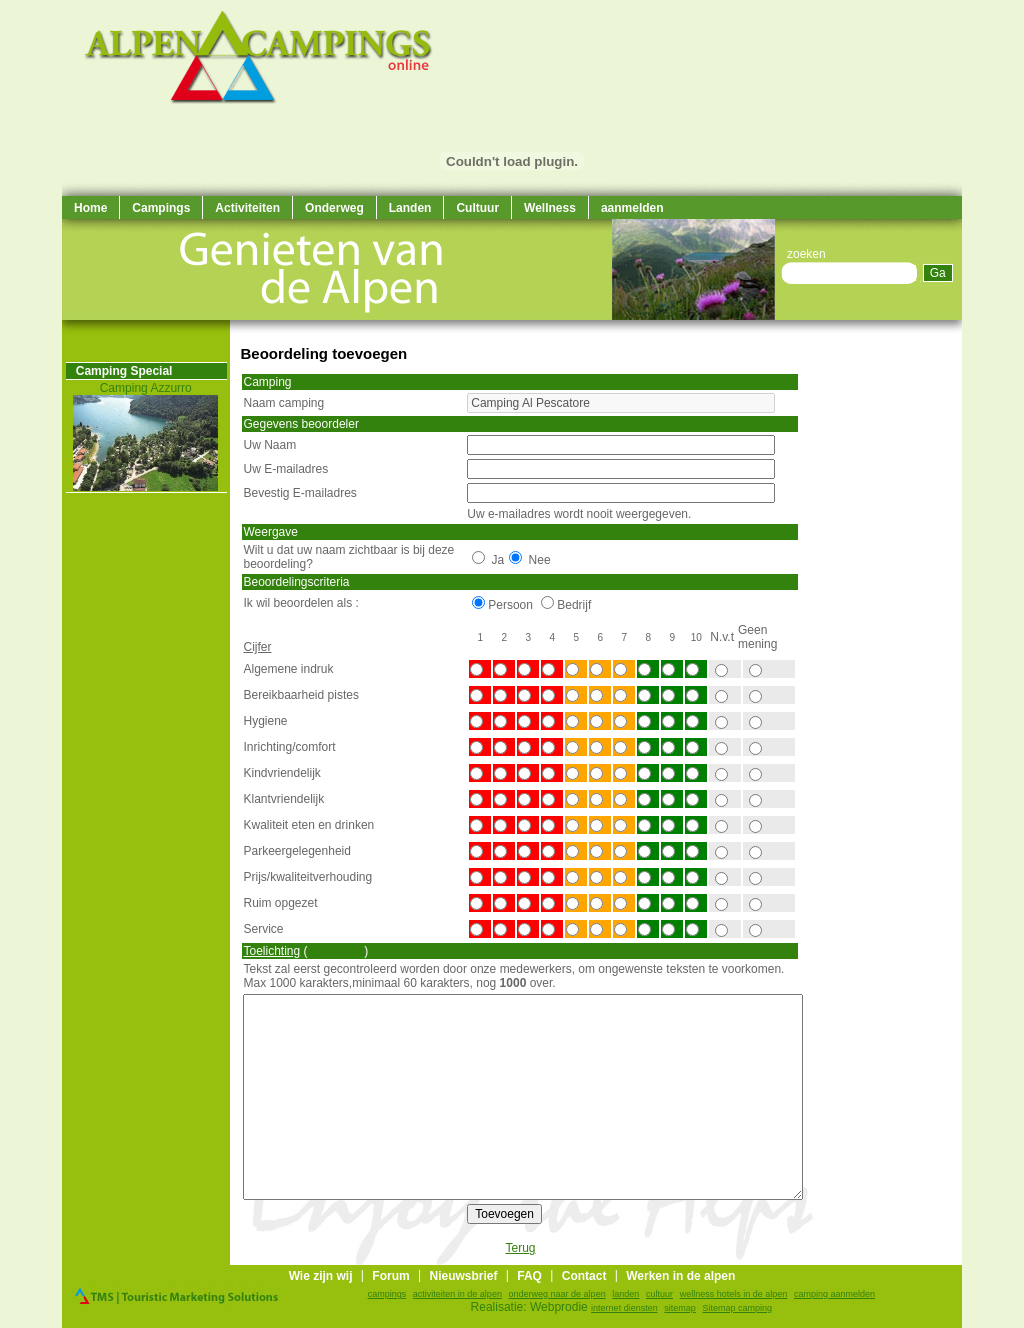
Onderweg (334, 208)
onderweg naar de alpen (557, 1294)
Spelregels (336, 951)
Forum (390, 1276)
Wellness (550, 208)
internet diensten (624, 1308)
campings (387, 1294)
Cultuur (477, 208)
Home (90, 208)
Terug (520, 1248)
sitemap (680, 1308)
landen (625, 1294)
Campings (161, 208)
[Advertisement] (902, 620)
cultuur (659, 1294)
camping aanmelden (834, 1294)
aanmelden (632, 208)
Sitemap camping (738, 1308)
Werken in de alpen (680, 1276)
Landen (410, 208)
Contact (584, 1276)
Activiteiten (247, 208)
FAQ (529, 1276)
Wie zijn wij (321, 1276)
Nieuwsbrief (463, 1276)
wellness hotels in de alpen (734, 1294)
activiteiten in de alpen (457, 1294)
